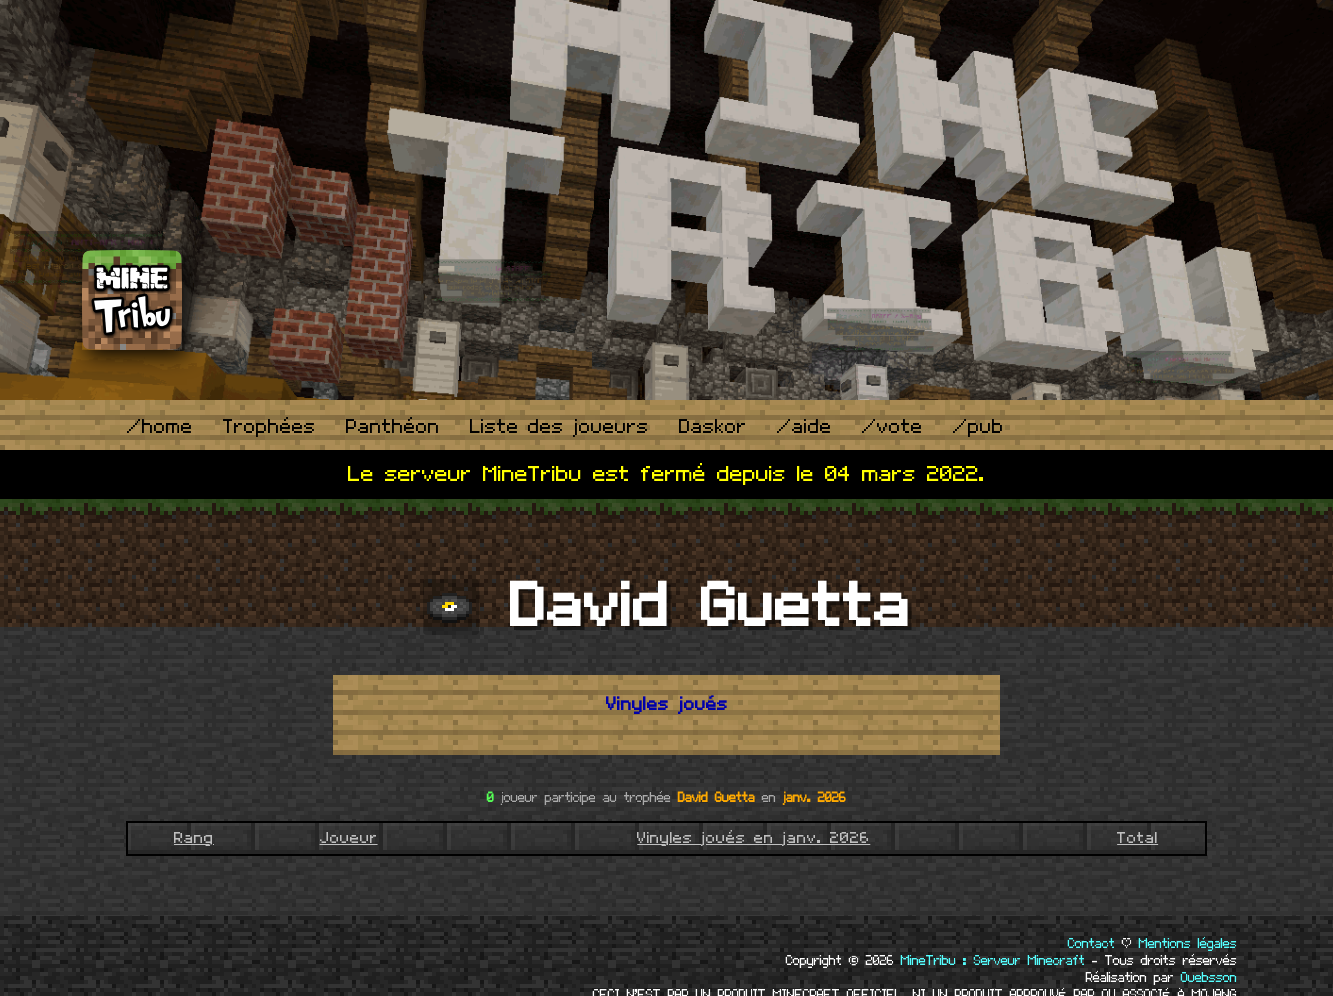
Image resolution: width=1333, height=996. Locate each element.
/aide (804, 427)
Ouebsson (1209, 978)
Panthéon (393, 427)
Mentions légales (1188, 944)
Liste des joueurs (559, 427)
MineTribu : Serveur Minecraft (993, 961)
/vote (892, 427)
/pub (978, 427)
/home (160, 427)
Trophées (269, 427)
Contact (1091, 944)
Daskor (713, 427)
